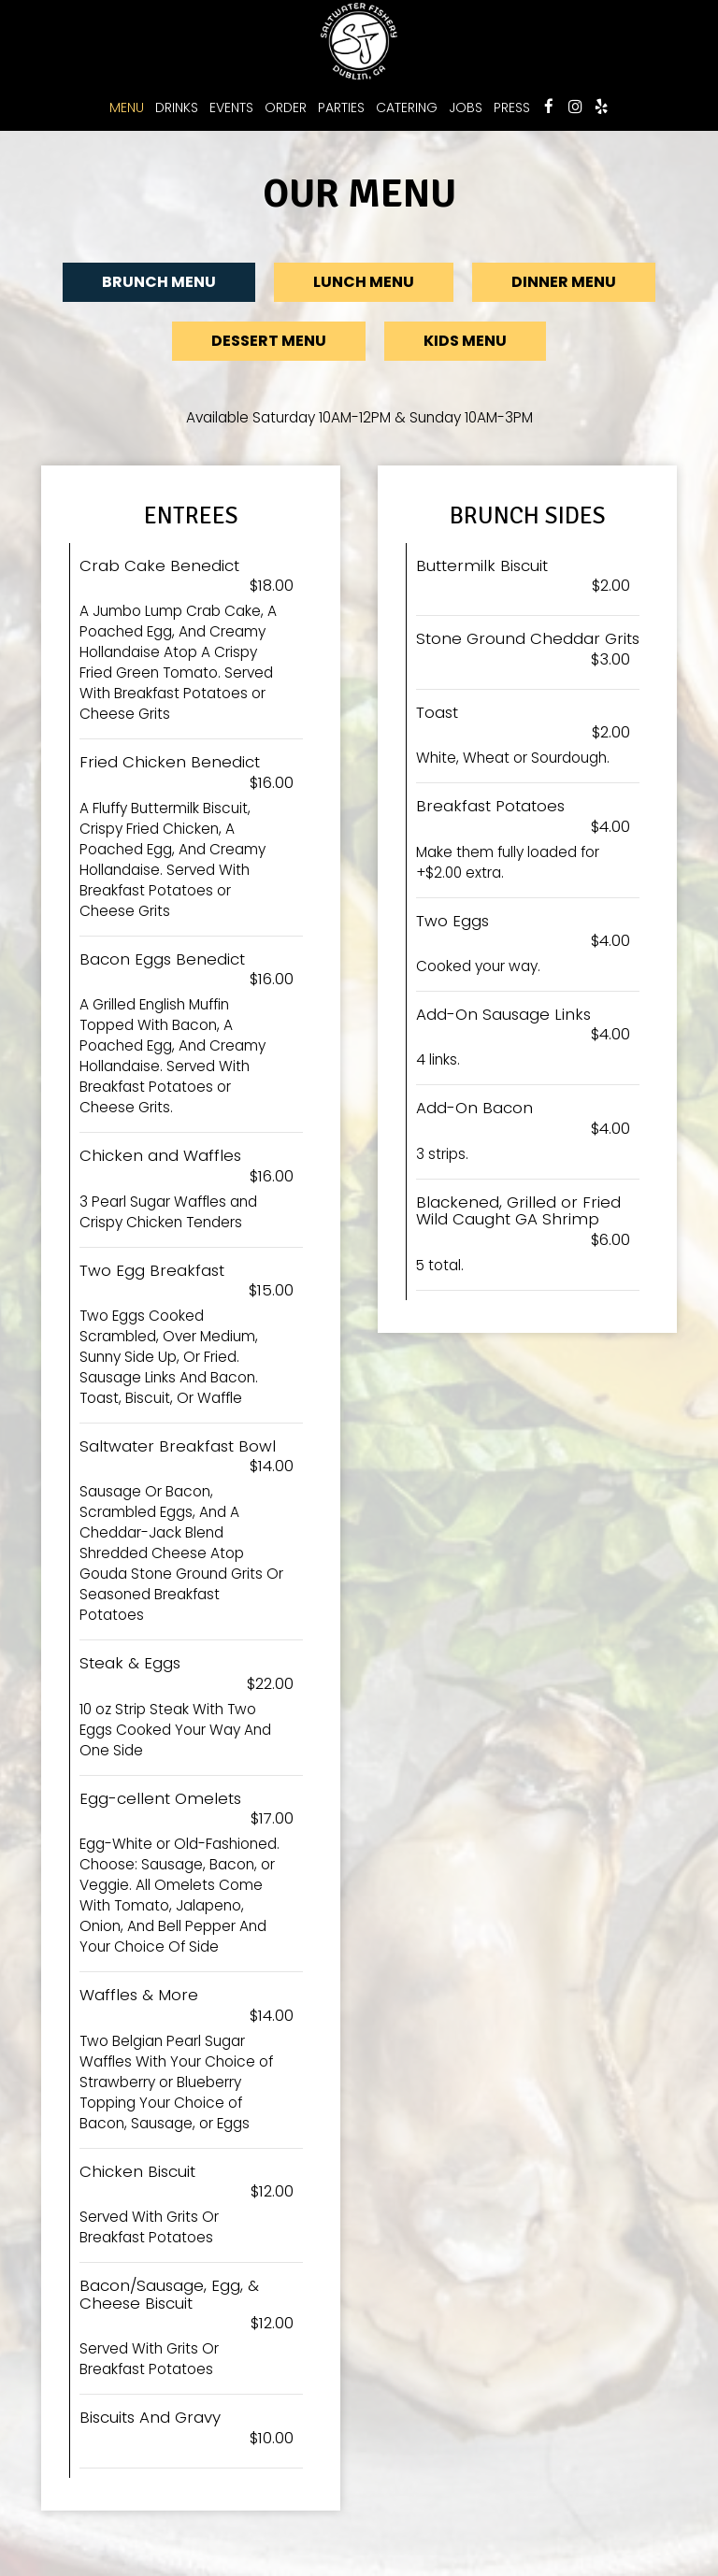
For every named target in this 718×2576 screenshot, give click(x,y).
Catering (407, 107)
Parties (341, 107)
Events (231, 107)
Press (512, 107)
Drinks (176, 107)
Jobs (465, 107)
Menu (126, 107)
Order (286, 107)
